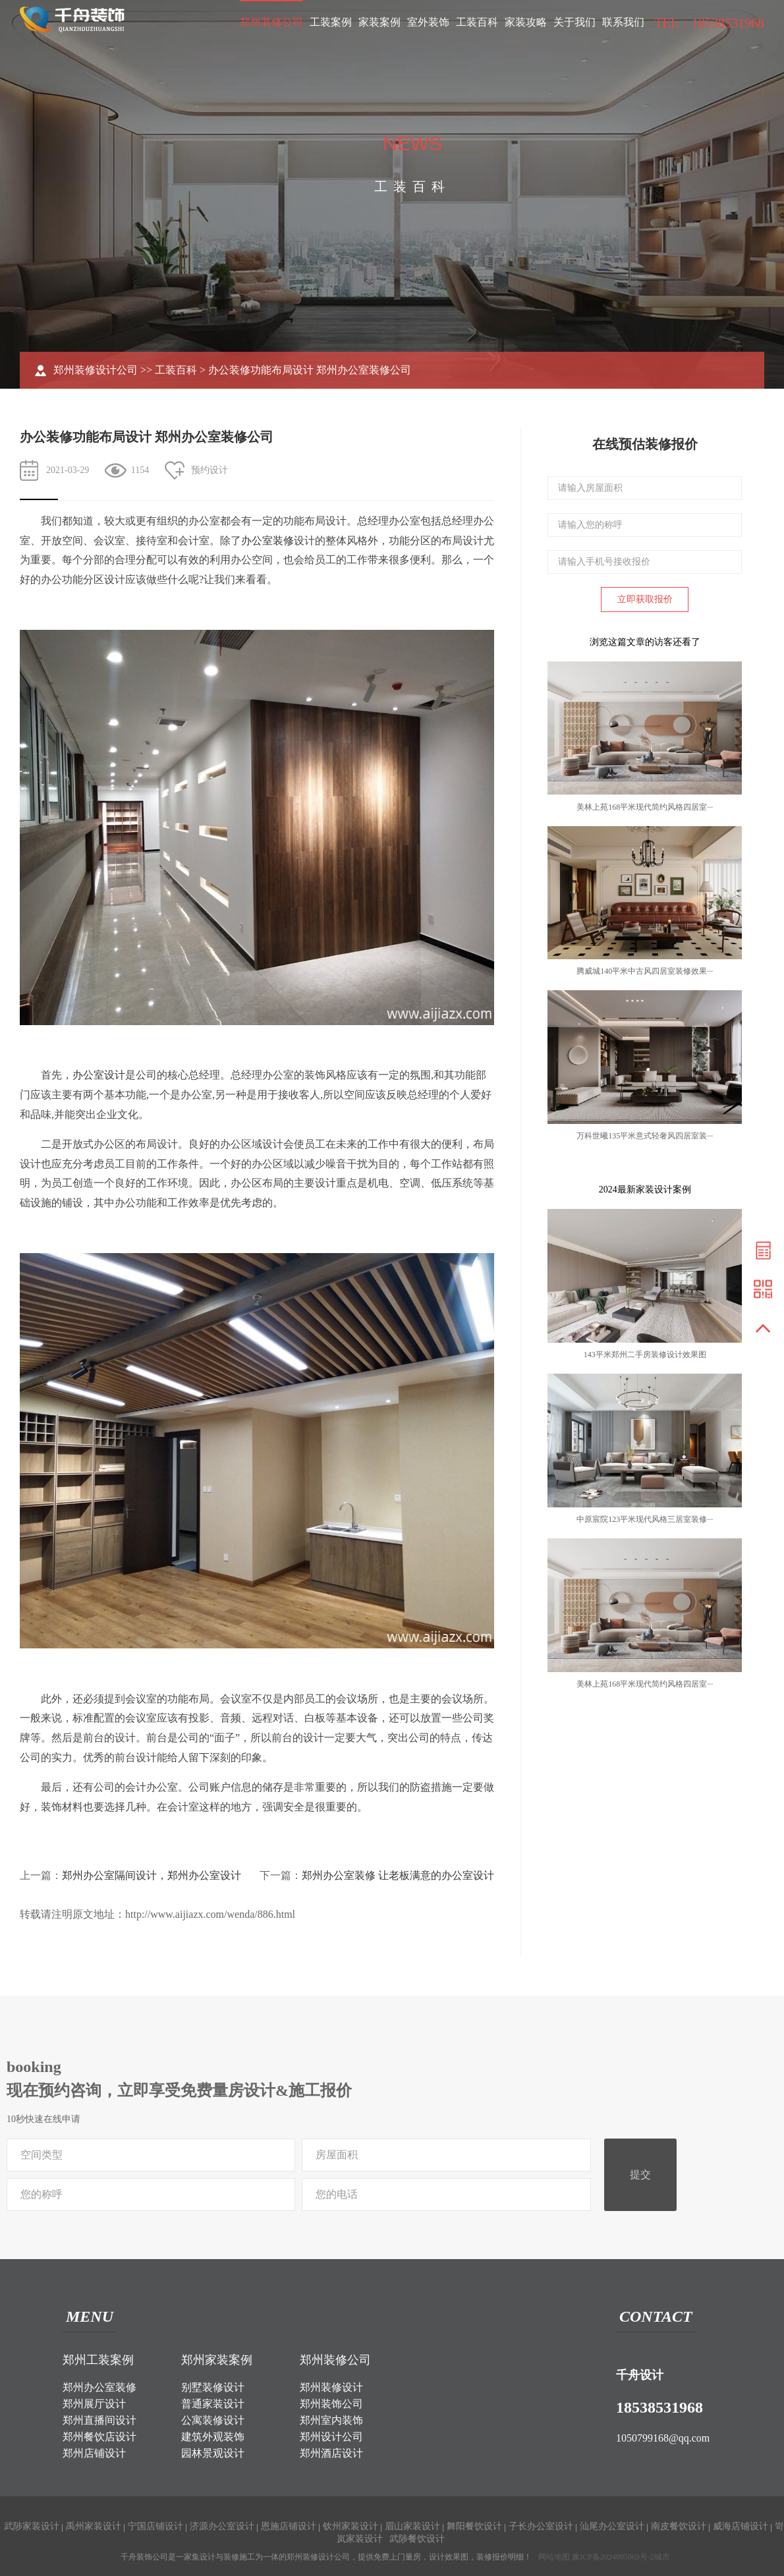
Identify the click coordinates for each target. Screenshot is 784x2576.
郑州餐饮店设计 (99, 2436)
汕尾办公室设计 (612, 2526)
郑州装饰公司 (331, 2403)
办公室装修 (267, 540)
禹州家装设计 (93, 2526)
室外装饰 (428, 22)
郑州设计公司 (331, 2436)
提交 (640, 2174)
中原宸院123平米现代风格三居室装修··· (644, 1519)
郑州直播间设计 (99, 2420)
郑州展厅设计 (94, 2403)
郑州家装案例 (216, 2359)
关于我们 (574, 22)
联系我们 (623, 22)
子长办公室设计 (541, 2526)
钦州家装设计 (350, 2526)
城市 (662, 2557)
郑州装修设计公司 (95, 370)
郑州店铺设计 (94, 2453)
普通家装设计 (212, 2403)
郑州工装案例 (98, 2359)
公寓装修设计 (212, 2420)
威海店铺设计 (740, 2526)
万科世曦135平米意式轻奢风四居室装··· (644, 1135)
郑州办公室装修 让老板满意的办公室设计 (398, 1875)
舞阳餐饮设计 (474, 2526)
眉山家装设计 (412, 2526)
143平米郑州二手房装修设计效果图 (645, 1354)
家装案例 (379, 22)
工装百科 (477, 22)
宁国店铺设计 (155, 2526)
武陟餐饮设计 (417, 2539)
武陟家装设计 (31, 2526)
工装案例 (331, 22)
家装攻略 (526, 22)
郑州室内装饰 (331, 2420)
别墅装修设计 (212, 2387)
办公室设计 (98, 1074)
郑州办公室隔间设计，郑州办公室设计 (151, 1875)
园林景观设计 (212, 2453)
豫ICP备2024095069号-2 (613, 2557)
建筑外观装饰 (212, 2436)
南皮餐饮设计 (678, 2526)
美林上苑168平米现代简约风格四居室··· (644, 807)
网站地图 (554, 2557)
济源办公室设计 (222, 2526)
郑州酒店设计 (331, 2453)
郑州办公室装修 (99, 2387)
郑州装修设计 (331, 2387)
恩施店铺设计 (288, 2526)
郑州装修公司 (271, 22)
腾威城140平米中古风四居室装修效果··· (644, 971)
